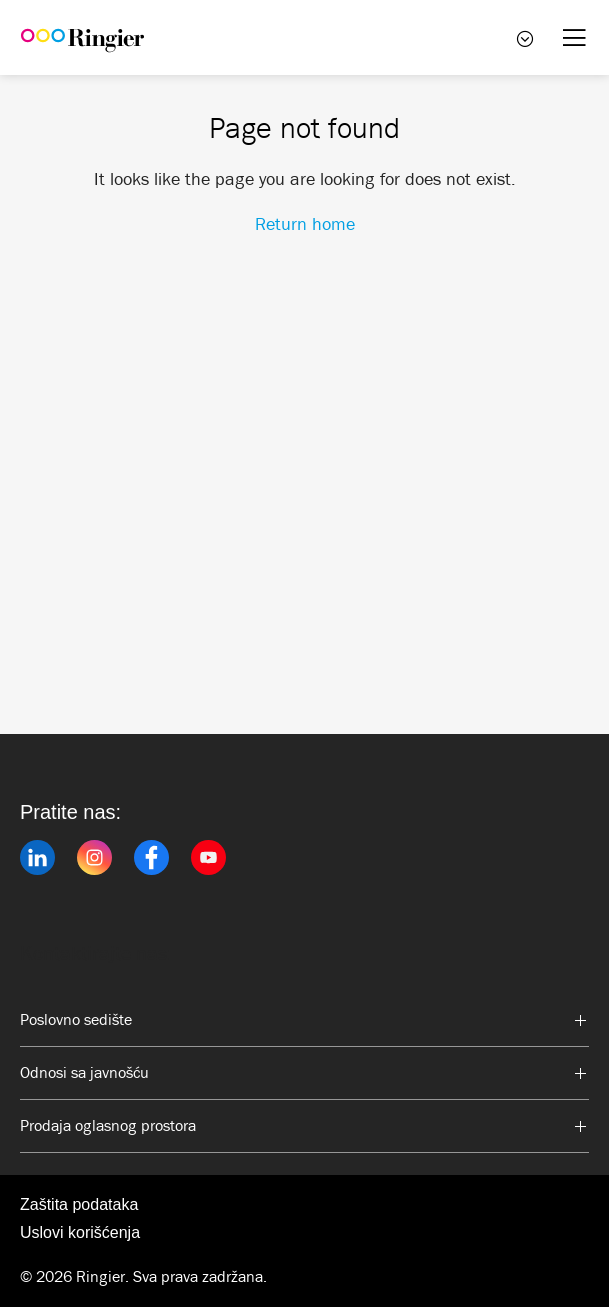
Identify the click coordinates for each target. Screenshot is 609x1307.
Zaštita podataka (79, 1204)
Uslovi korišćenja (80, 1232)
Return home (305, 224)
